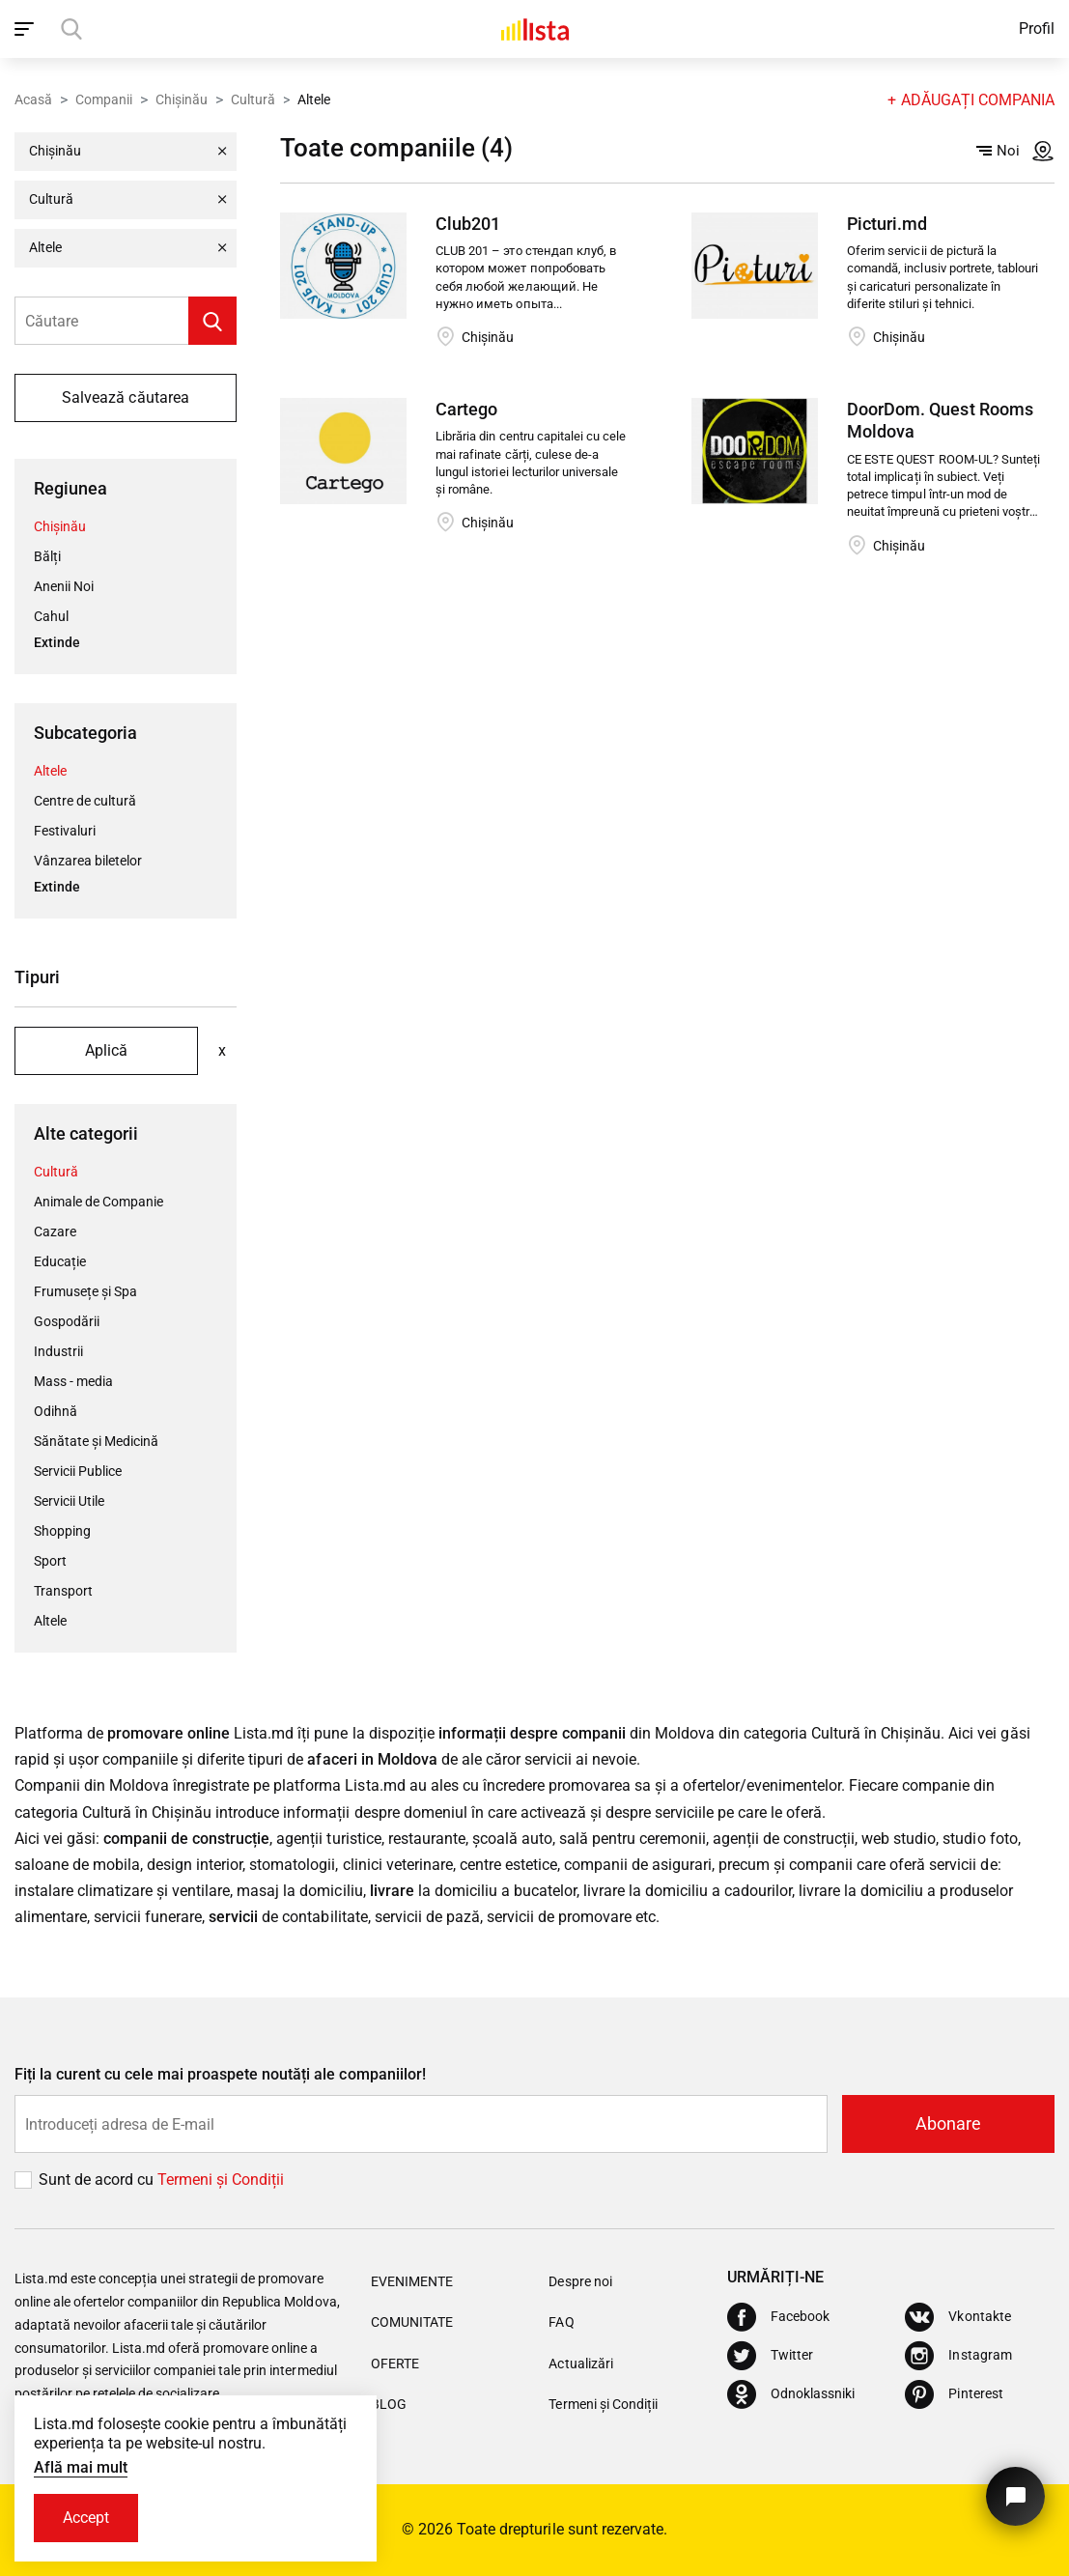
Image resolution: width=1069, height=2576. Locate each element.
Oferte (395, 2363)
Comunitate (412, 2322)
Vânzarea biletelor (88, 860)
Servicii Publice (78, 1471)
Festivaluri (65, 830)
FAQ (561, 2322)
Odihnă (55, 1411)
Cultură (253, 99)
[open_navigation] (26, 29)
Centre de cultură (85, 800)
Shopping (62, 1531)
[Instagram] (958, 2355)
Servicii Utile (69, 1501)
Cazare (55, 1231)
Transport (63, 1591)
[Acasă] (535, 29)
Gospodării (66, 1321)
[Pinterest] (953, 2394)
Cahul (51, 616)
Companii (103, 99)
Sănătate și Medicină (96, 1441)
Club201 (468, 223)
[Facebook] (778, 2317)
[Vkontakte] (957, 2317)
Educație (60, 1261)
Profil (1037, 28)
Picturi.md (887, 223)
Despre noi (580, 2281)
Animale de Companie (98, 1201)
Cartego (466, 409)
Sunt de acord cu (98, 2179)
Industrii (58, 1351)
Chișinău (181, 99)
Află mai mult (80, 2467)
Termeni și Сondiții (220, 2179)
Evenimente (412, 2281)
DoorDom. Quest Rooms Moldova (939, 420)
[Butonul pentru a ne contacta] (1015, 2496)
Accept (86, 2517)
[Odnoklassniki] (791, 2394)
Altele (50, 770)
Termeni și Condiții (603, 2404)
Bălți (47, 556)
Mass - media (73, 1381)
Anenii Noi (64, 586)
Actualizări (580, 2363)
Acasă (33, 99)
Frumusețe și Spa (85, 1291)
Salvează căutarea (125, 397)
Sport (50, 1561)
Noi (998, 151)
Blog (389, 2404)
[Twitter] (770, 2355)
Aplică (106, 1050)
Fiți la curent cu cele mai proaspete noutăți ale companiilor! (220, 2074)
